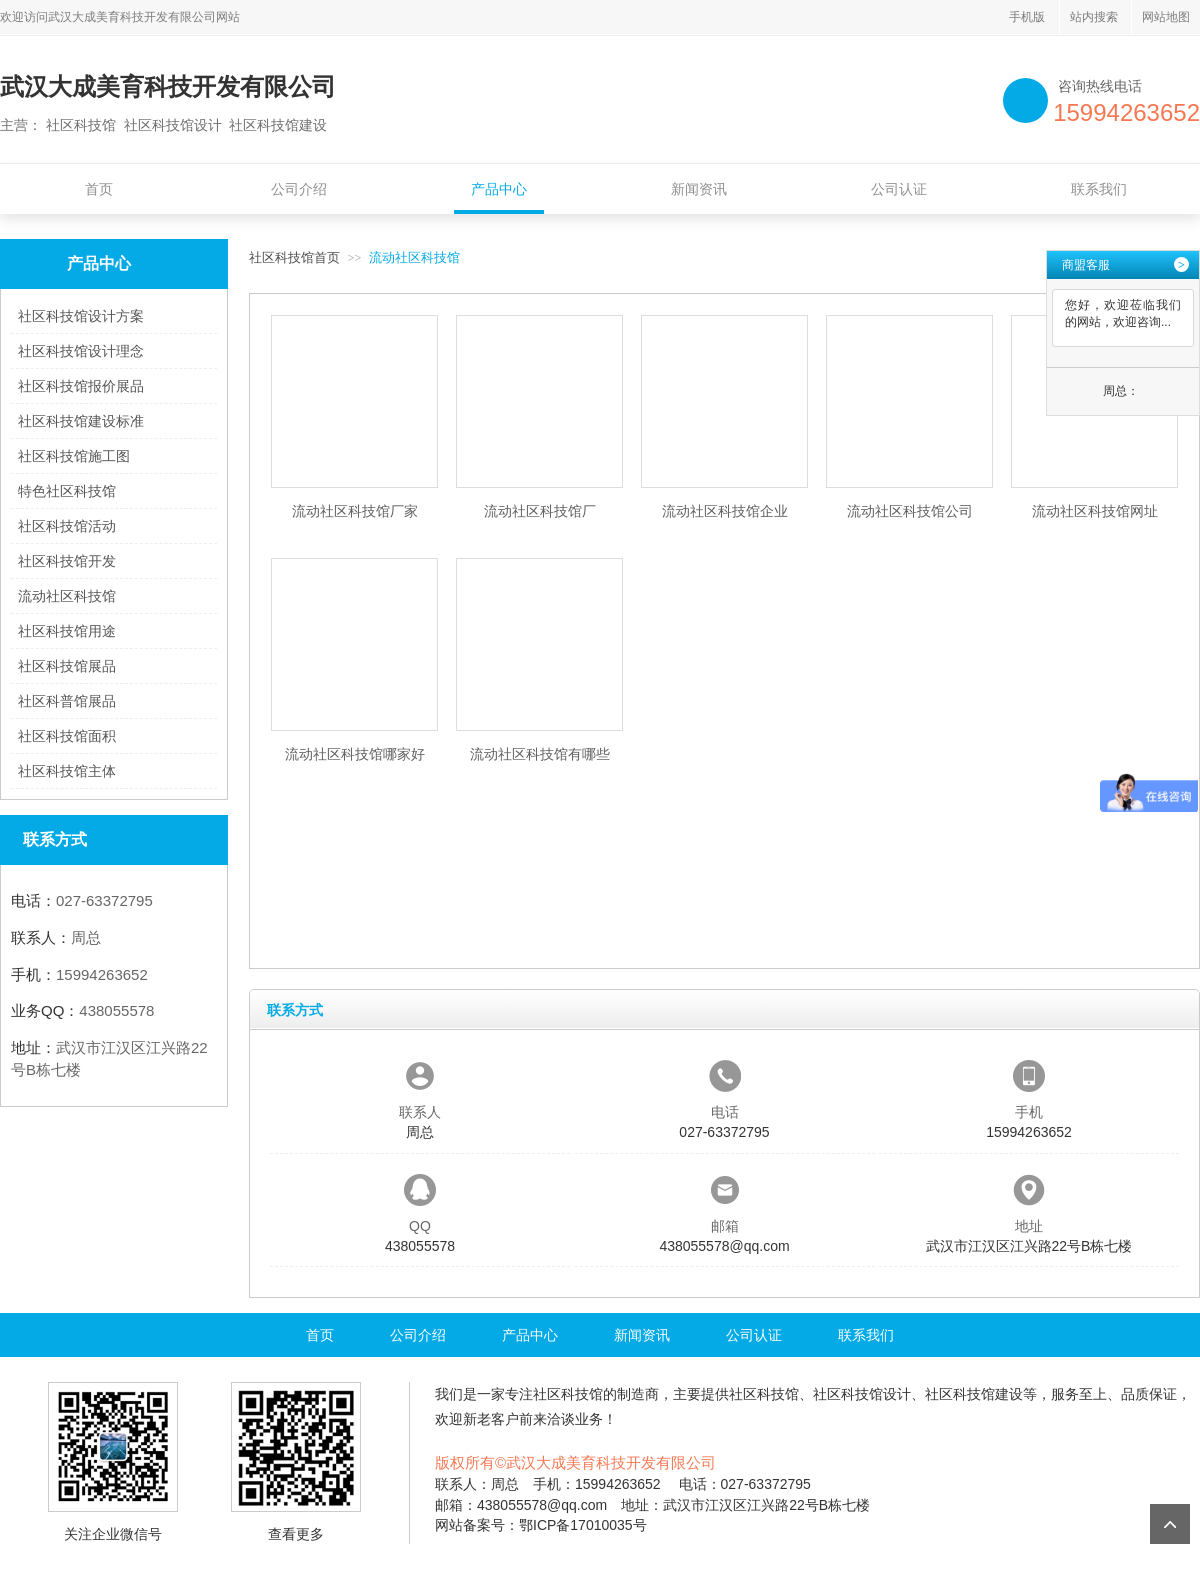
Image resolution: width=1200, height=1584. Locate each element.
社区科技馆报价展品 (81, 386)
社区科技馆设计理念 (81, 351)
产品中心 (499, 189)
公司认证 (899, 189)
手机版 (1027, 17)
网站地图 (1166, 17)
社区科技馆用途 (67, 631)
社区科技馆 (568, 1394)
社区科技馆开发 (67, 561)
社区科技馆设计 (862, 1394)
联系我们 (1099, 189)
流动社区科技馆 (67, 596)
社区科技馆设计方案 (81, 316)
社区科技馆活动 (67, 526)
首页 (99, 189)
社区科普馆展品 (67, 701)
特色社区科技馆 (67, 491)
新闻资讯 (699, 189)
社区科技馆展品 (67, 666)
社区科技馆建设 (974, 1394)
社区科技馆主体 (67, 771)
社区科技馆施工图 (74, 456)
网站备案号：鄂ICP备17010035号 (541, 1525)
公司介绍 (299, 189)
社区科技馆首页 (294, 257)
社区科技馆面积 (67, 736)
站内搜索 (1094, 17)
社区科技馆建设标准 (81, 421)
